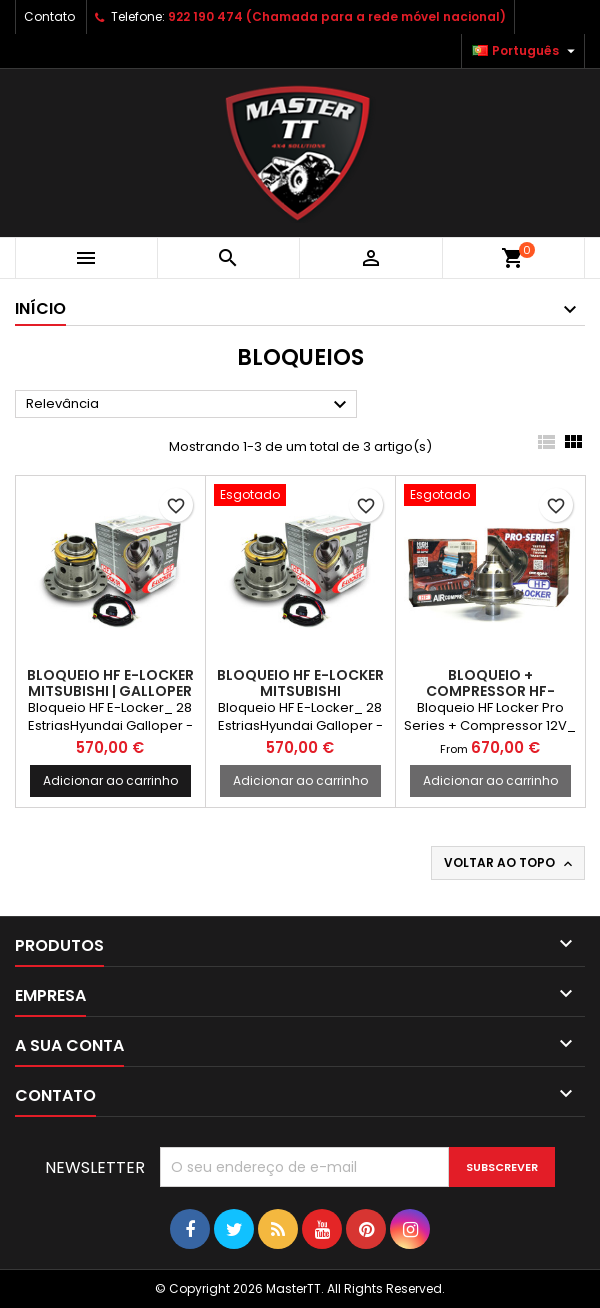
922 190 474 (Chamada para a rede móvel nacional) (337, 16)
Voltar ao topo (510, 863)
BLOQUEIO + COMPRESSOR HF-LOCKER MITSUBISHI (490, 691)
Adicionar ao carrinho (110, 780)
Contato (49, 16)
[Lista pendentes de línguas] (526, 51)
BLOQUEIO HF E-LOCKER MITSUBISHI (300, 683)
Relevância (189, 405)
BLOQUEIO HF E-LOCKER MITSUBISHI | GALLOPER (110, 683)
